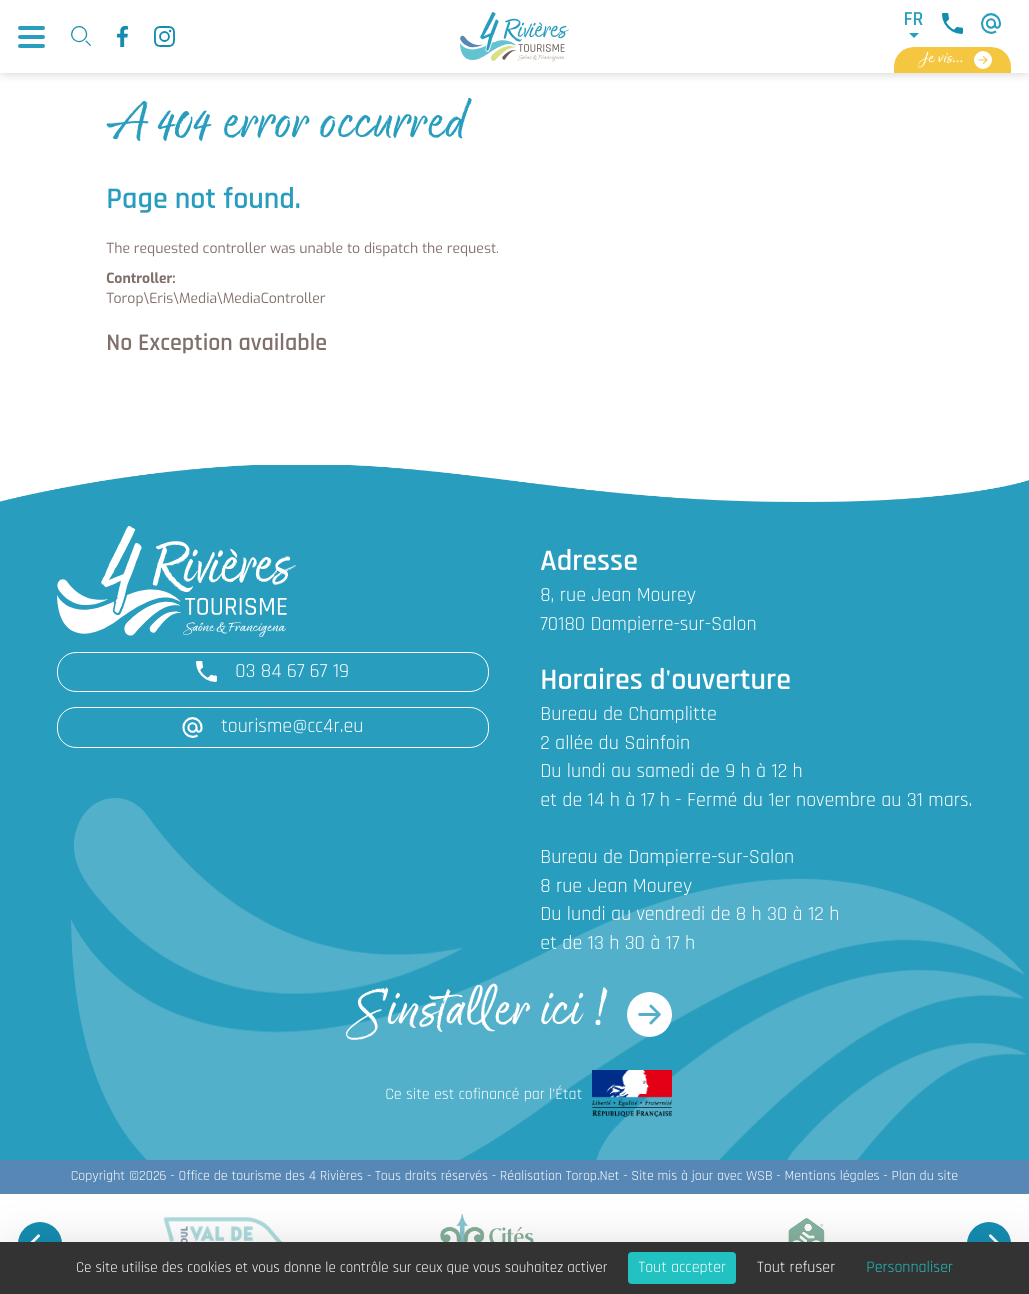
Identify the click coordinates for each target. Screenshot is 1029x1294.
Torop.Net (593, 1176)
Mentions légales (831, 1176)
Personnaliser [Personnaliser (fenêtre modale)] (909, 1268)
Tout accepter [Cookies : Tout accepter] (682, 1268)
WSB (759, 1176)
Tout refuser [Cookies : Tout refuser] (796, 1268)
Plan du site (924, 1176)
